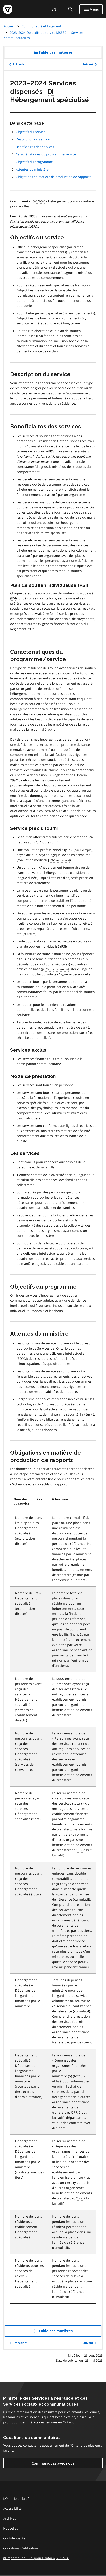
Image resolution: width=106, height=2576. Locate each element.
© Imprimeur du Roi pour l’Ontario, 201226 (36, 2558)
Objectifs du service (30, 132)
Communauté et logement (41, 26)
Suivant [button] (90, 64)
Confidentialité (14, 2538)
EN (54, 9)
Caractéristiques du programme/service (46, 154)
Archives (9, 2518)
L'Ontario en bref (15, 2498)
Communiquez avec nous (53, 2463)
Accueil (9, 26)
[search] (70, 9)
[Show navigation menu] (91, 9)
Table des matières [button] (61, 54)
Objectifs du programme (34, 162)
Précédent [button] (18, 64)
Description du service (33, 139)
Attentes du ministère (32, 169)
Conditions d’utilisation (20, 2548)
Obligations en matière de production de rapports (53, 177)
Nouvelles (10, 2528)
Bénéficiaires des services (35, 147)
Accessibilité (12, 2508)
